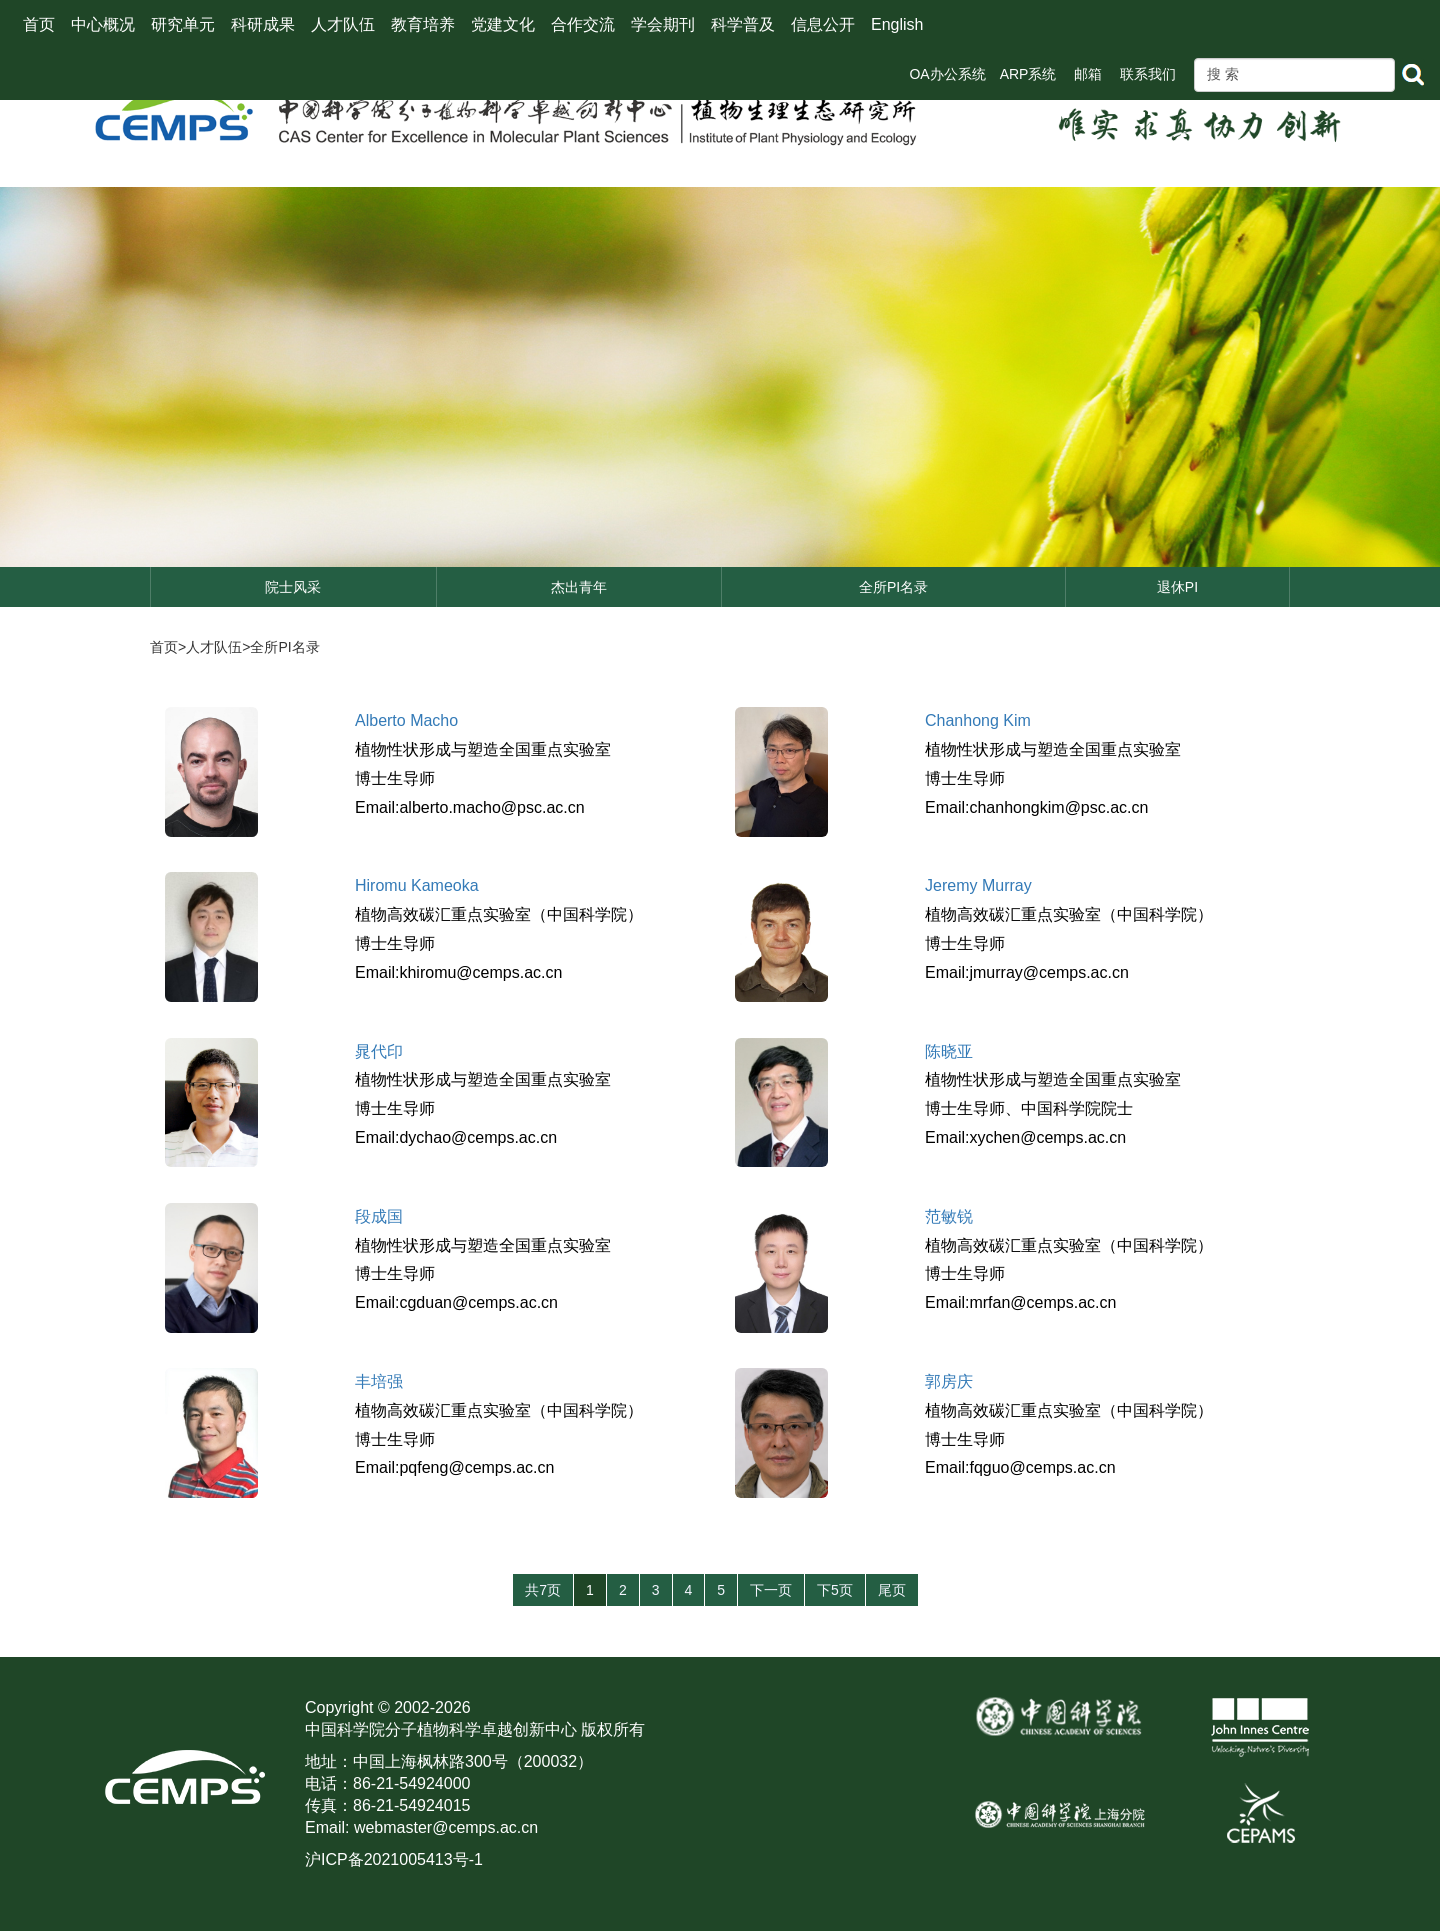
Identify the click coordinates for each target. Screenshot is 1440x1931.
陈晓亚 (949, 1051)
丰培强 (379, 1381)
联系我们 (1148, 74)
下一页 (771, 1590)
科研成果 (263, 24)
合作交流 (583, 24)
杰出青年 (579, 587)
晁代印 (379, 1051)
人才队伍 (343, 24)
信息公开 (823, 24)
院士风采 (293, 587)
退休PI (1177, 587)
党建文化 (503, 24)
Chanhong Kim (978, 720)
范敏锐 (949, 1216)
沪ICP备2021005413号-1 (394, 1859)
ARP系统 (1028, 74)
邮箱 (1088, 74)
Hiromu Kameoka (417, 885)
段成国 (379, 1216)
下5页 (835, 1590)
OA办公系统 (947, 74)
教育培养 (423, 24)
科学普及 (743, 24)
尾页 (892, 1590)
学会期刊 (663, 24)
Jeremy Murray (978, 885)
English (897, 24)
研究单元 (183, 24)
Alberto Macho (406, 720)
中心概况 (103, 24)
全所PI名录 (893, 587)
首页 (39, 24)
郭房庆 (949, 1381)
